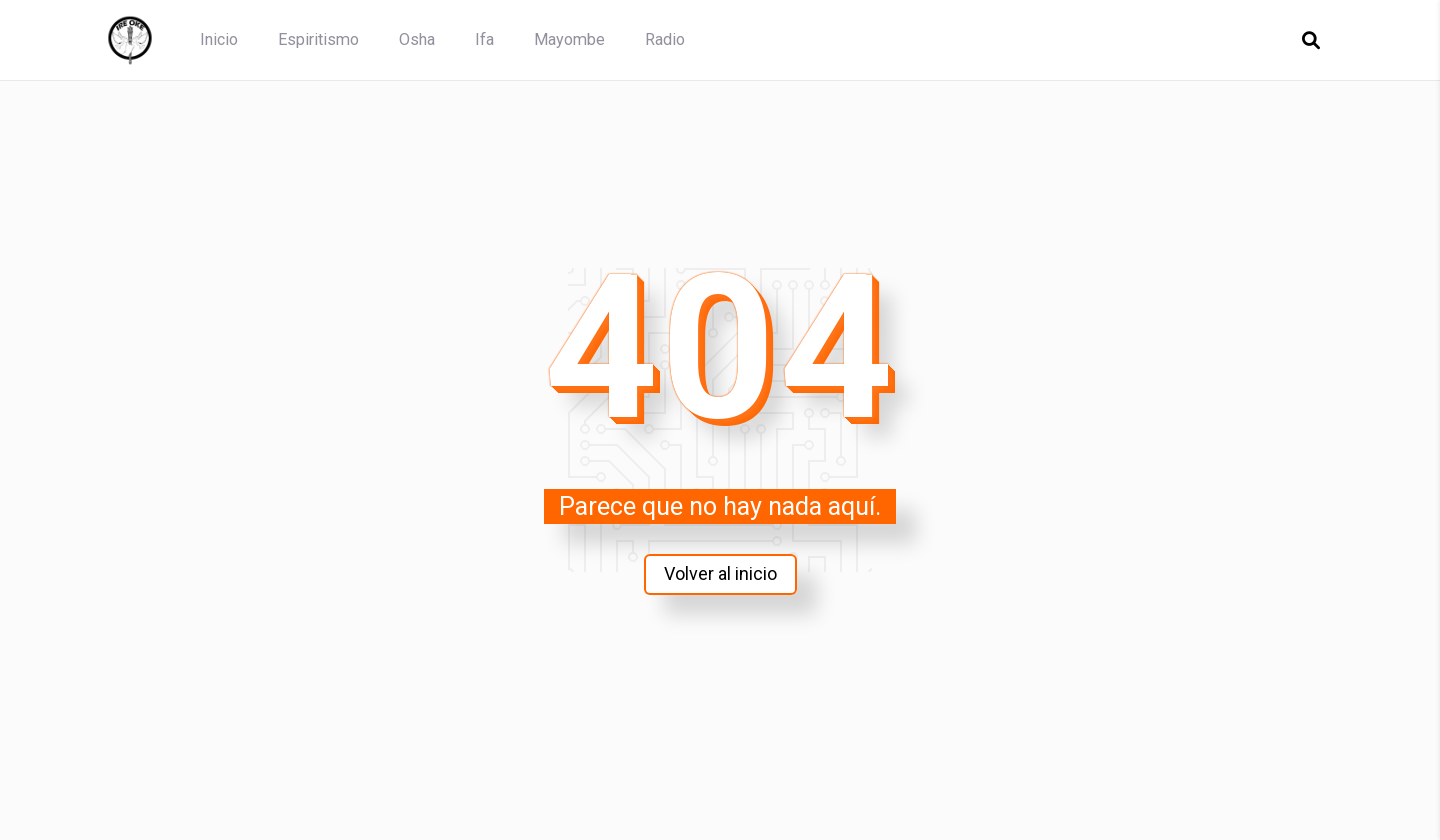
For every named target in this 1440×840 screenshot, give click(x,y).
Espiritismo (318, 39)
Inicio (219, 39)
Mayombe (569, 39)
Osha (417, 39)
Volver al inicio (719, 573)
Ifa (484, 39)
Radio (665, 39)
